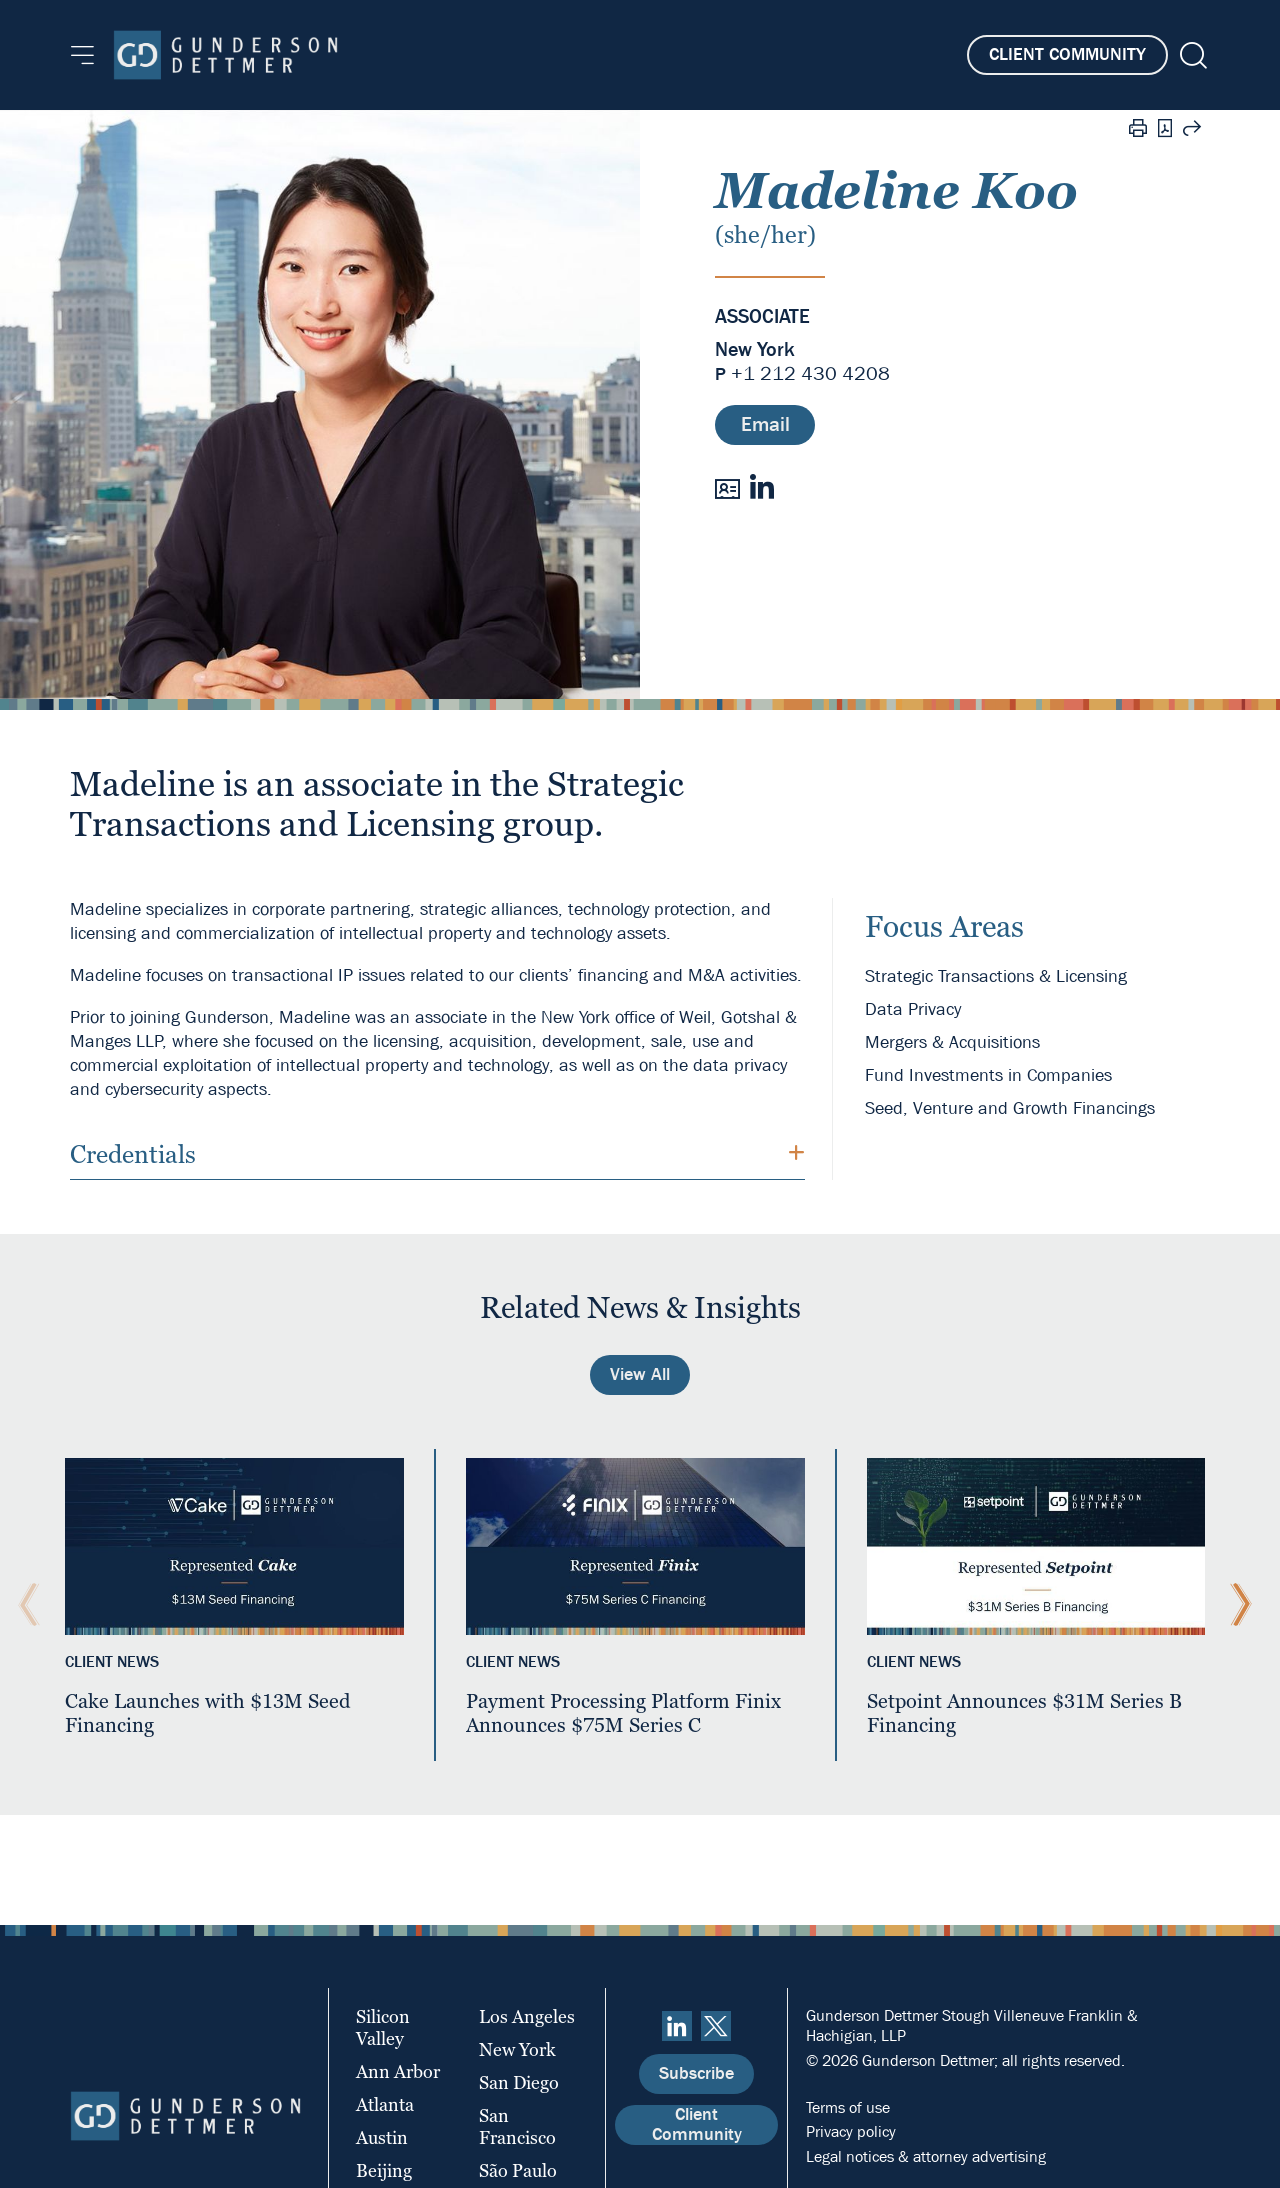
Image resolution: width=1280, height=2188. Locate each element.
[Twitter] (716, 2026)
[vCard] (727, 487)
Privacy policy (851, 2131)
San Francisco (517, 2126)
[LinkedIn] (761, 486)
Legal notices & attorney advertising (926, 2156)
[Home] (225, 55)
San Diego (519, 2082)
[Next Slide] (1236, 1605)
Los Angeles (527, 2016)
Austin (382, 2137)
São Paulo (518, 2170)
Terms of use (848, 2107)
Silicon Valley (383, 2027)
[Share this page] (1192, 131)
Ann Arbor (398, 2071)
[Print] (1138, 131)
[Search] (1191, 55)
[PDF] (1165, 130)
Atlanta (385, 2104)
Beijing (384, 2170)
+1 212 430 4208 (810, 373)
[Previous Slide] (24, 1605)
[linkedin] (677, 2026)
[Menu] (82, 55)
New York (755, 350)
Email (765, 424)
